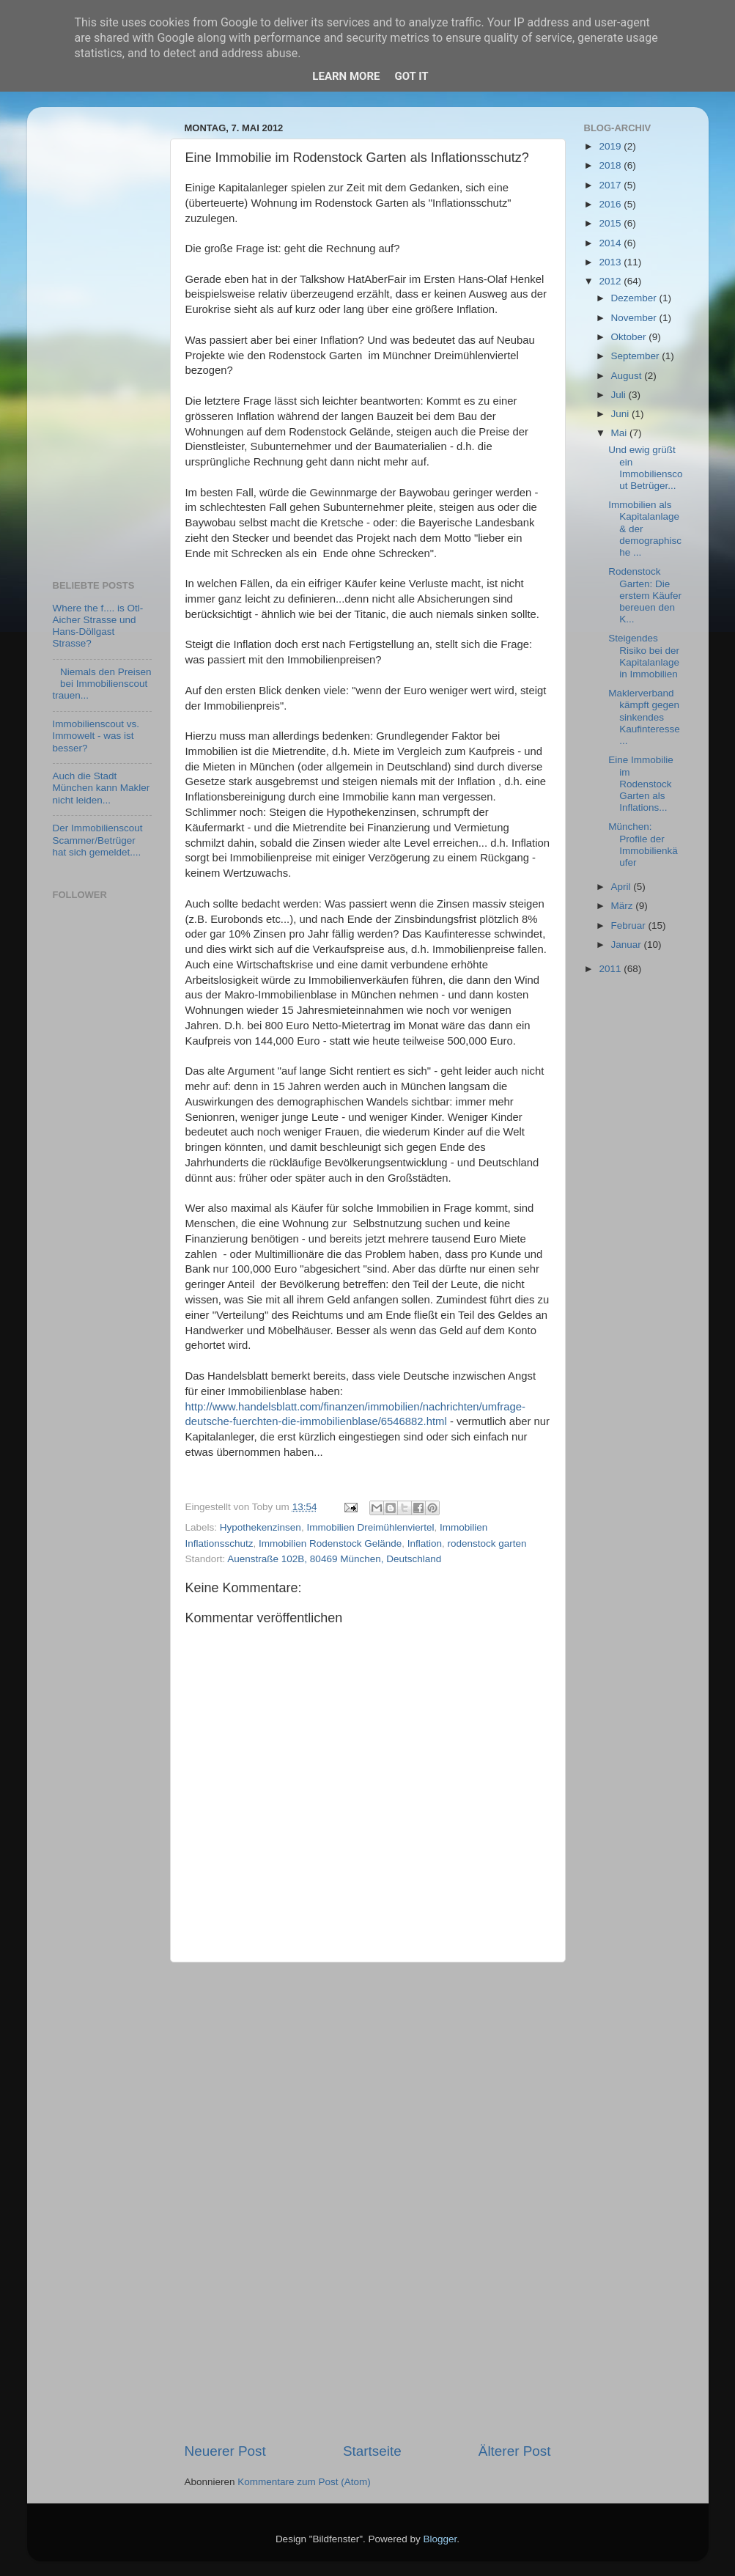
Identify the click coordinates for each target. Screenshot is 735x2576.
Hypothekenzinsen (260, 1527)
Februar (630, 925)
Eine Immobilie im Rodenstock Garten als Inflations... (640, 783)
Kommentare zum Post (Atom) (304, 2481)
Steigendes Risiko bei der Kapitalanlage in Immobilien (643, 656)
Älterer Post (515, 2451)
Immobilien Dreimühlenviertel (370, 1527)
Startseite (372, 2451)
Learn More (346, 76)
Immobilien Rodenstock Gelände (330, 1543)
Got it (411, 76)
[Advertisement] (367, 2202)
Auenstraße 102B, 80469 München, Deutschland (334, 1558)
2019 (611, 146)
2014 (611, 243)
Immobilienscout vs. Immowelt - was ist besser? (96, 735)
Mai (620, 432)
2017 (611, 185)
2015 (611, 223)
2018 (611, 165)
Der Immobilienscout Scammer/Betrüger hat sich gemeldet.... (98, 840)
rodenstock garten (487, 1543)
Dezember (635, 297)
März (623, 905)
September (636, 355)
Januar (627, 944)
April (622, 886)
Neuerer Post (225, 2451)
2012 (611, 281)
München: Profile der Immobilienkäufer (643, 844)
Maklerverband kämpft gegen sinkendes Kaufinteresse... (644, 717)
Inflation (424, 1543)
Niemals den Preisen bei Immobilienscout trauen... (102, 683)
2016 (611, 204)
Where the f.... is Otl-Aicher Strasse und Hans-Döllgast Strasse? (98, 626)
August (628, 375)
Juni (621, 413)
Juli (620, 394)
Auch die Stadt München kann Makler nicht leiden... (101, 787)
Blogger (440, 2538)
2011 (611, 968)
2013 (611, 262)
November (635, 317)
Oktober (630, 336)
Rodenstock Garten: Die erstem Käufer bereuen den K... (645, 595)
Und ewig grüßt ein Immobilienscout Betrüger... (645, 467)
